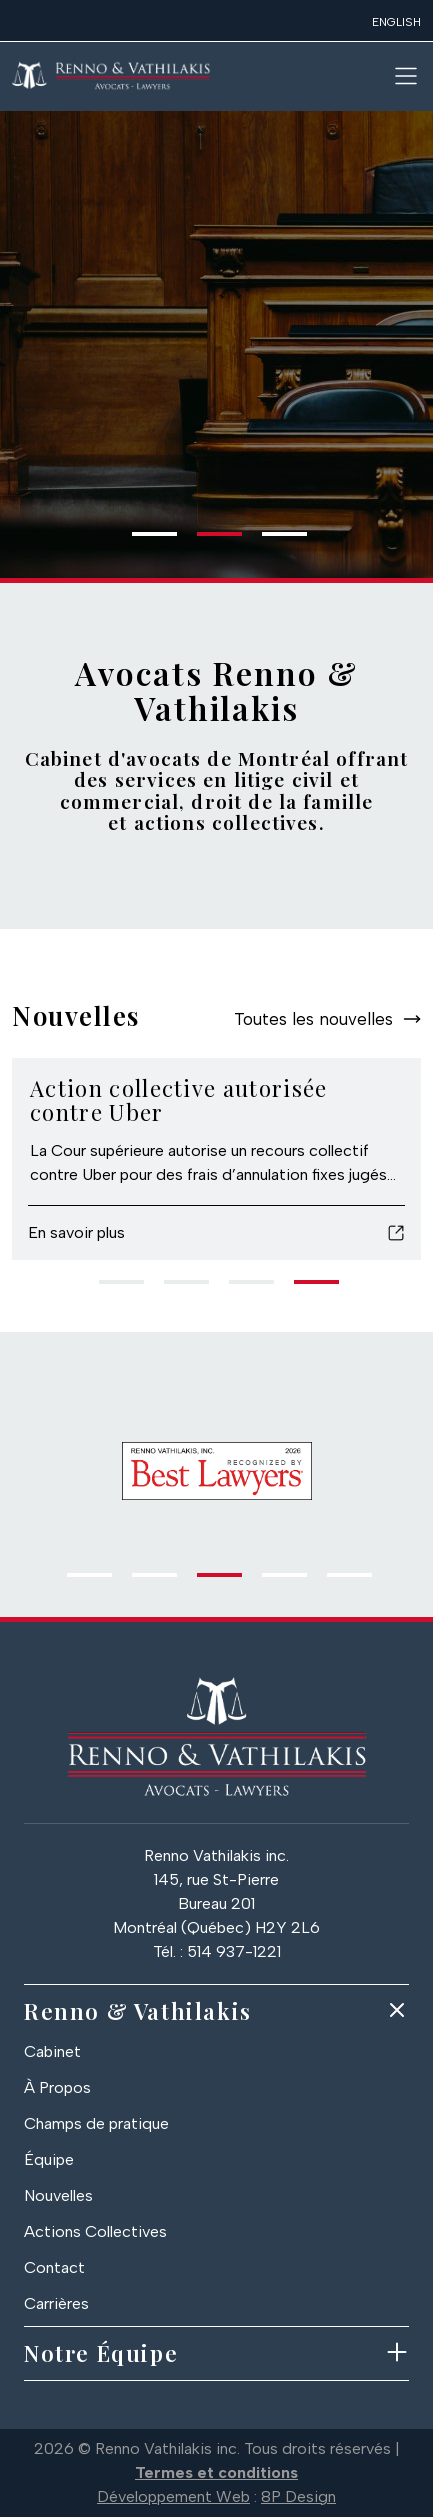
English (396, 22)
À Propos (57, 2087)
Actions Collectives (95, 2231)
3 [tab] (272, 542)
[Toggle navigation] (406, 76)
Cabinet (52, 2051)
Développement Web (173, 2496)
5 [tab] (337, 1583)
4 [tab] (304, 1290)
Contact (54, 2267)
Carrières (56, 2303)
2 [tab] (207, 542)
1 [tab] (142, 542)
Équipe (49, 2159)
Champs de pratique (96, 2123)
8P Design (298, 2496)
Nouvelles (58, 2195)
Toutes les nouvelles (313, 1019)
